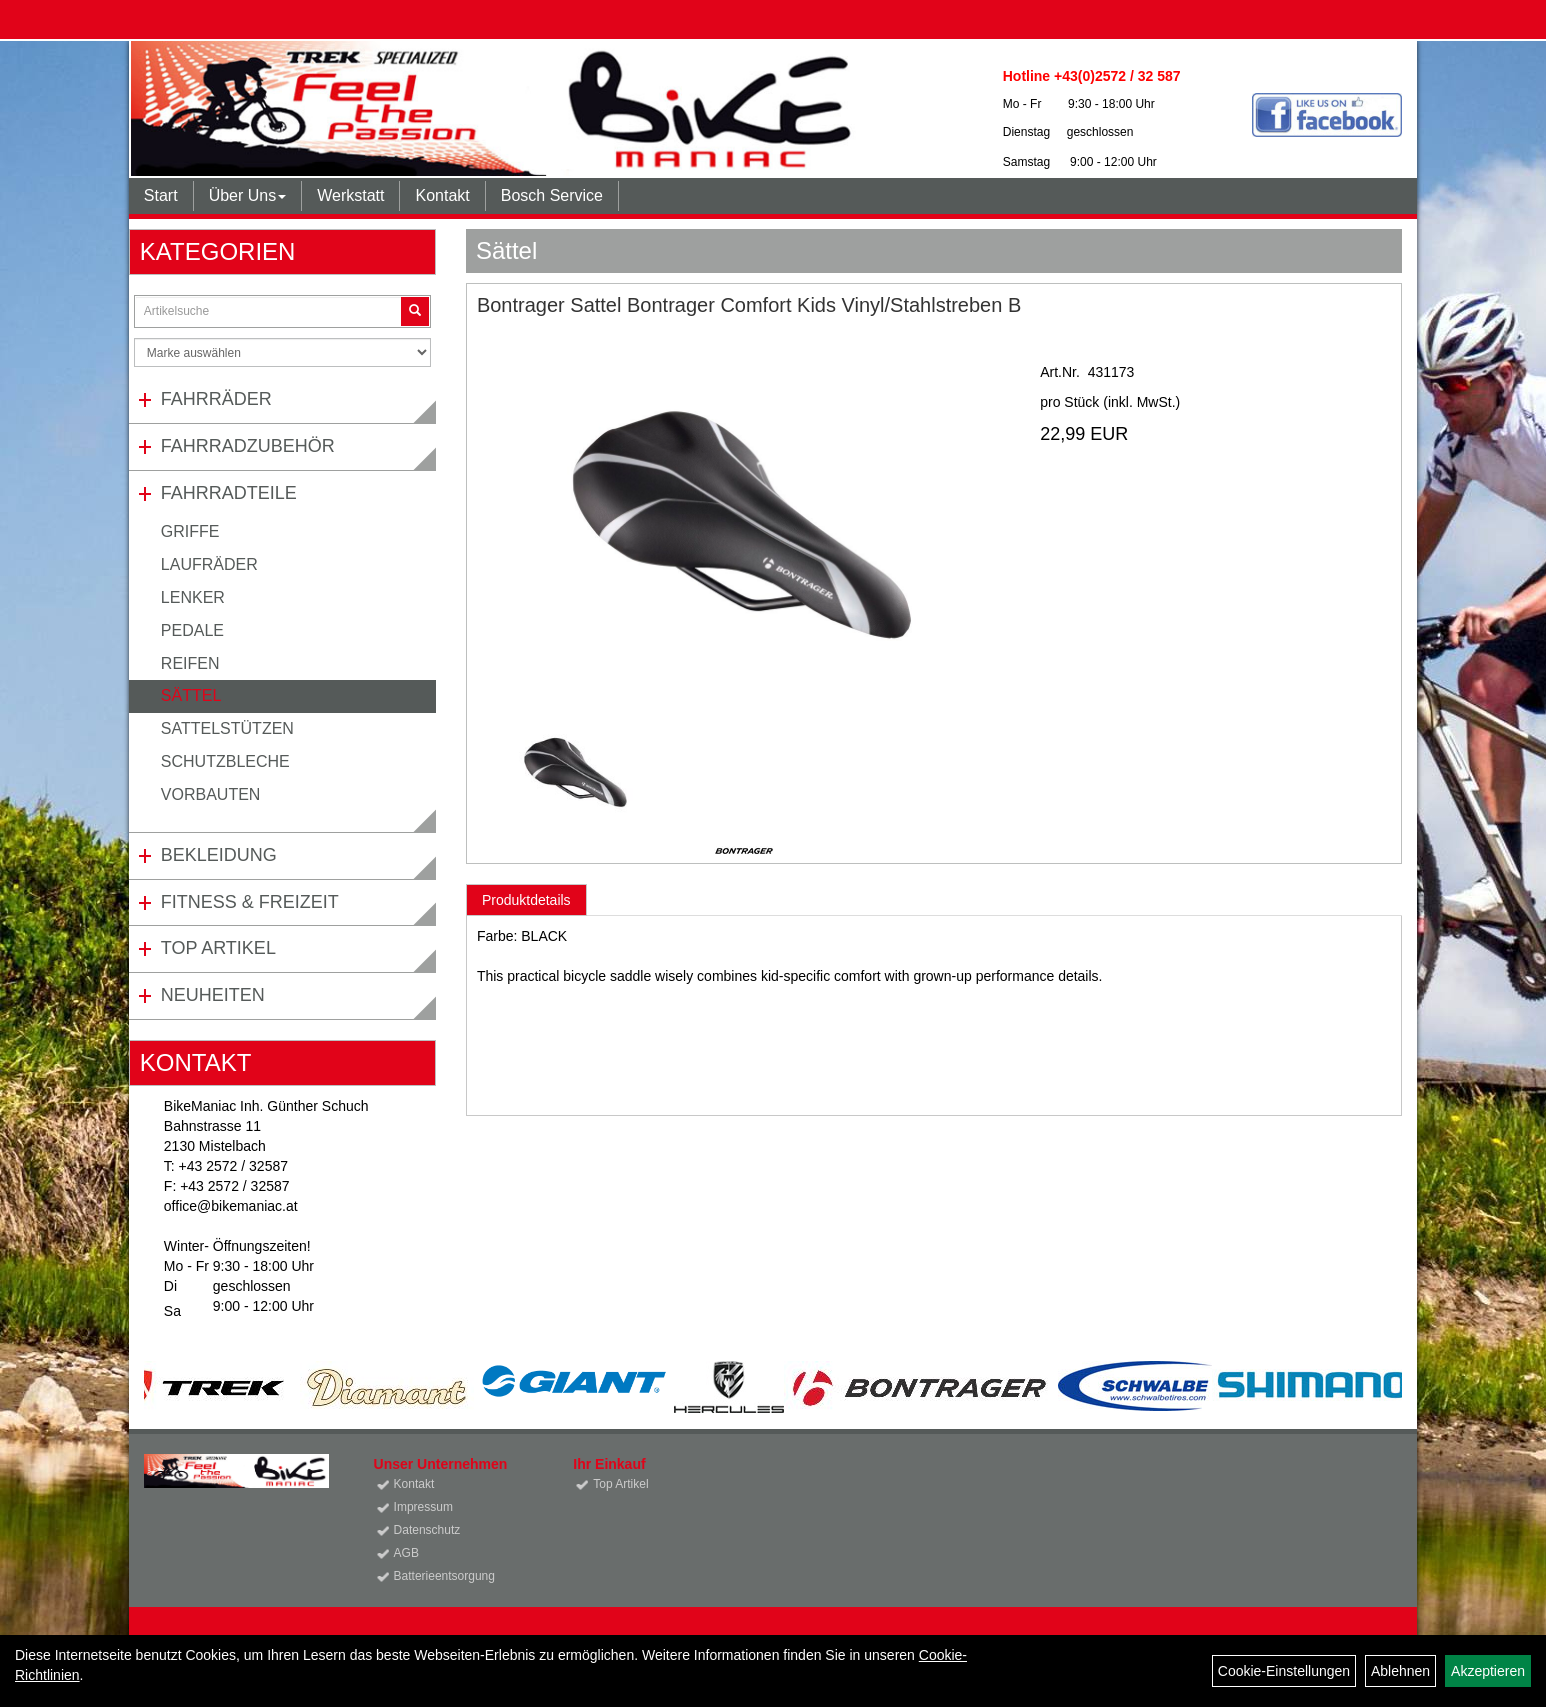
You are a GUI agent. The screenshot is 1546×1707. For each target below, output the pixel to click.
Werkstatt (350, 195)
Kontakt (442, 195)
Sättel (191, 695)
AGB (406, 1553)
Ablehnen (1400, 1671)
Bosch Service (552, 195)
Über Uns (248, 195)
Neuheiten (213, 995)
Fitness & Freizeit (250, 902)
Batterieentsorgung (444, 1576)
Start (161, 195)
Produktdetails (526, 900)
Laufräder (209, 564)
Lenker (193, 597)
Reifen (190, 663)
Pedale (192, 630)
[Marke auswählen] (282, 352)
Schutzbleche (225, 761)
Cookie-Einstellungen (1284, 1671)
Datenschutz (427, 1530)
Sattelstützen (227, 728)
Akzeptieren (1488, 1671)
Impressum (423, 1507)
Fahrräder (216, 399)
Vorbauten (211, 794)
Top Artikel (218, 948)
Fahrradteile (229, 493)
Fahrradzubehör (248, 446)
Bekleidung (219, 855)
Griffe (190, 531)
